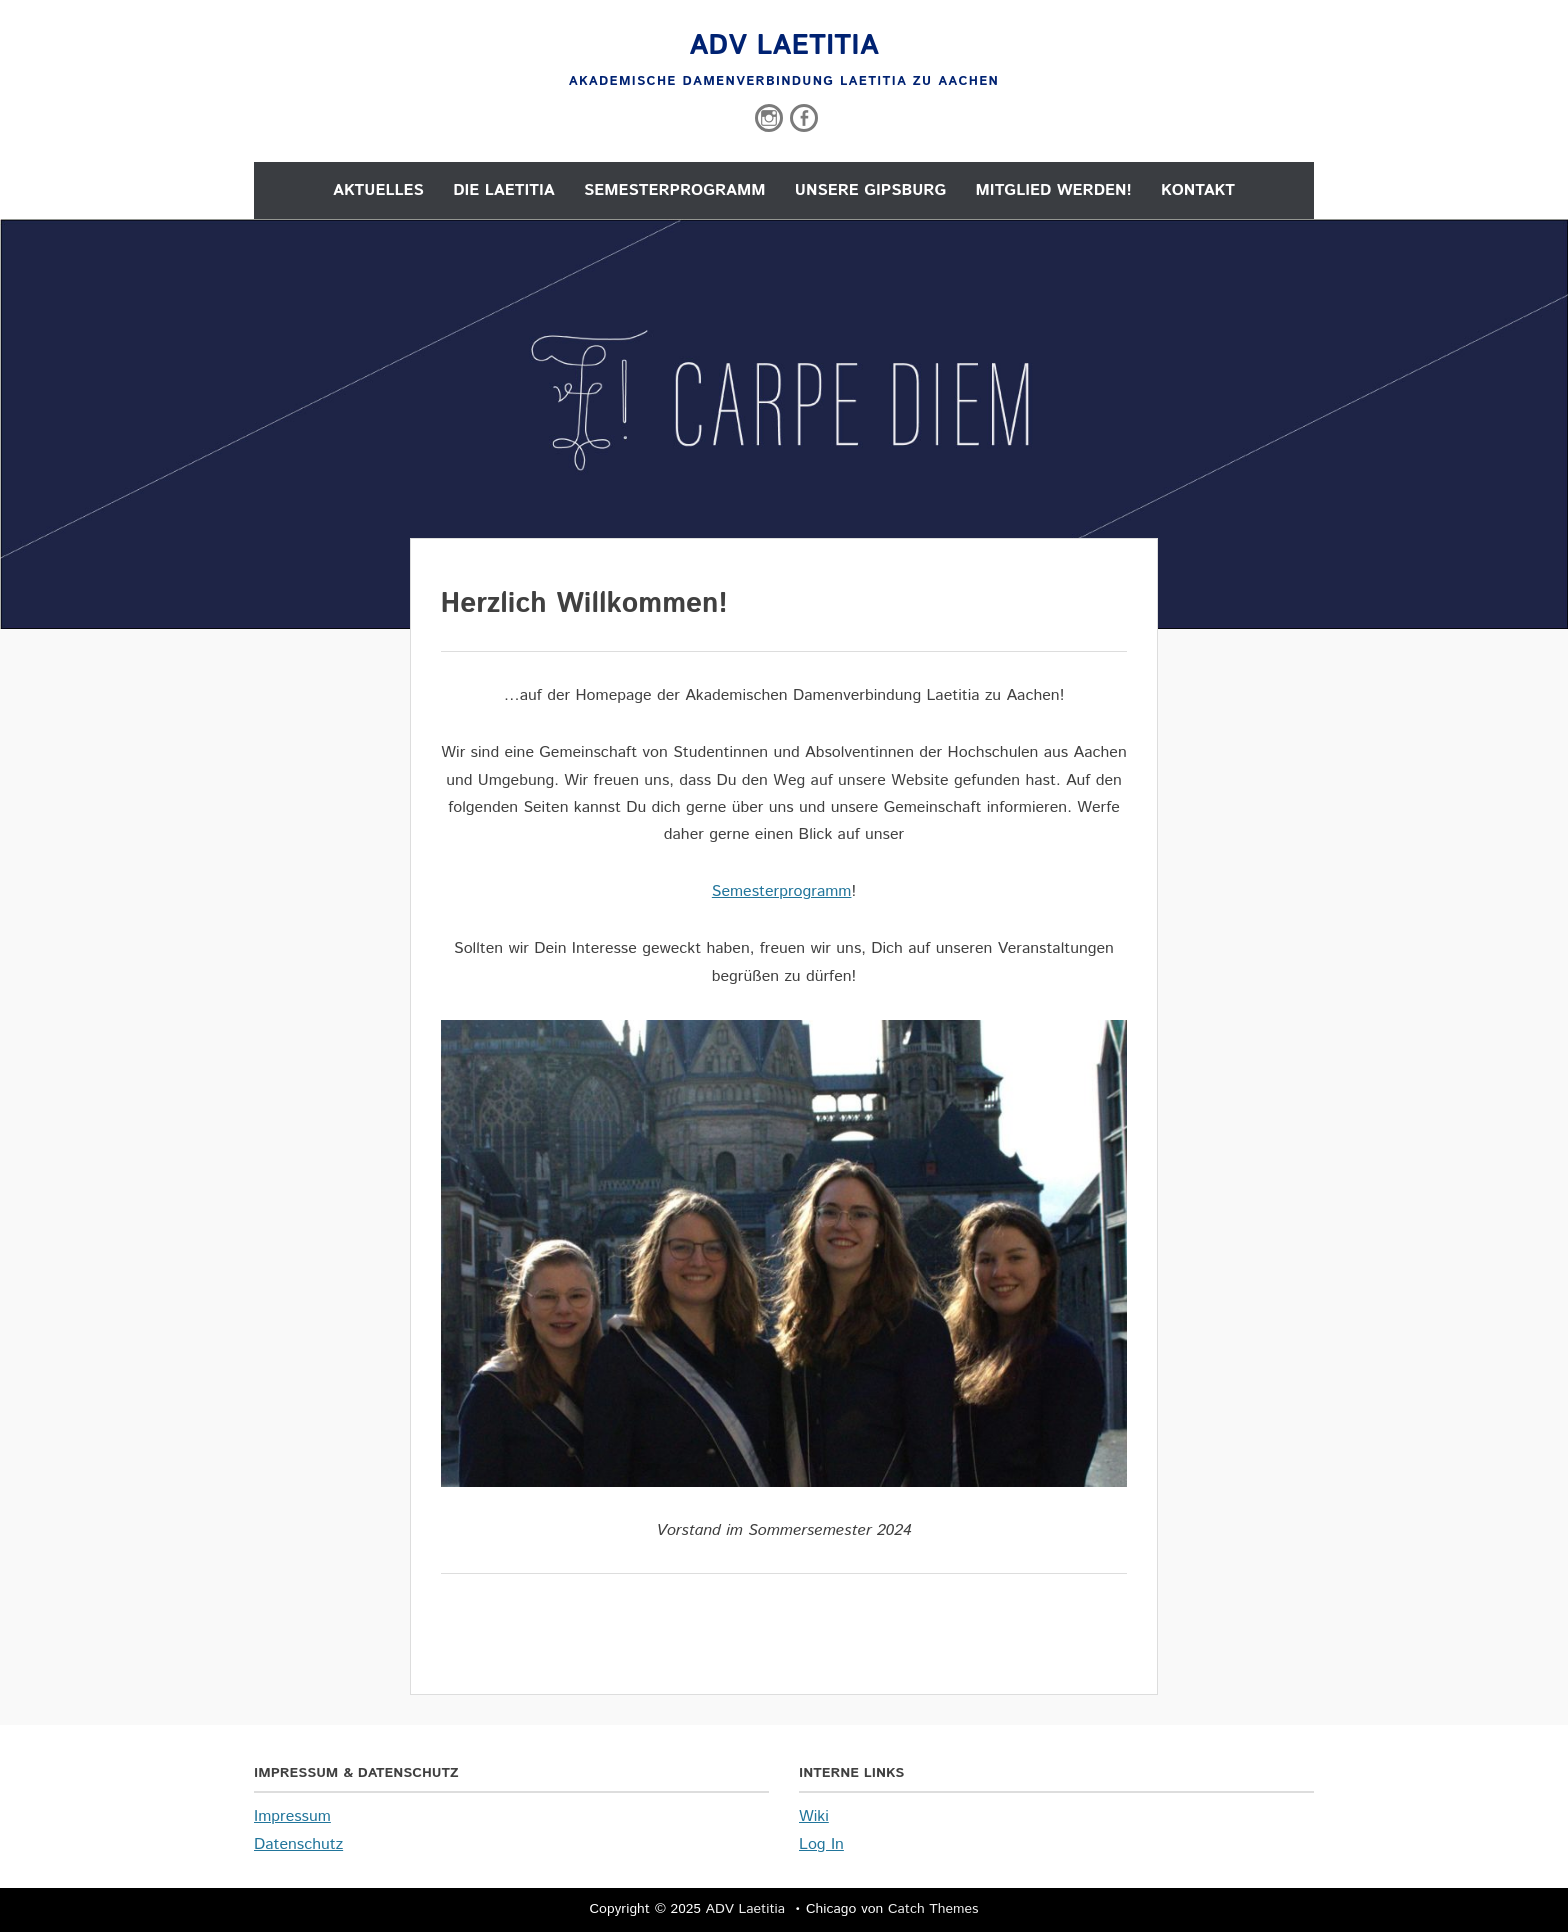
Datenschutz (298, 1844)
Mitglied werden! (1054, 190)
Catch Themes (933, 1909)
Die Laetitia (503, 190)
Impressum (292, 1816)
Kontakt (1198, 190)
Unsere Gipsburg (870, 190)
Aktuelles (378, 190)
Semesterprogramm (675, 190)
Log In (821, 1844)
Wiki (814, 1816)
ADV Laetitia (784, 46)
